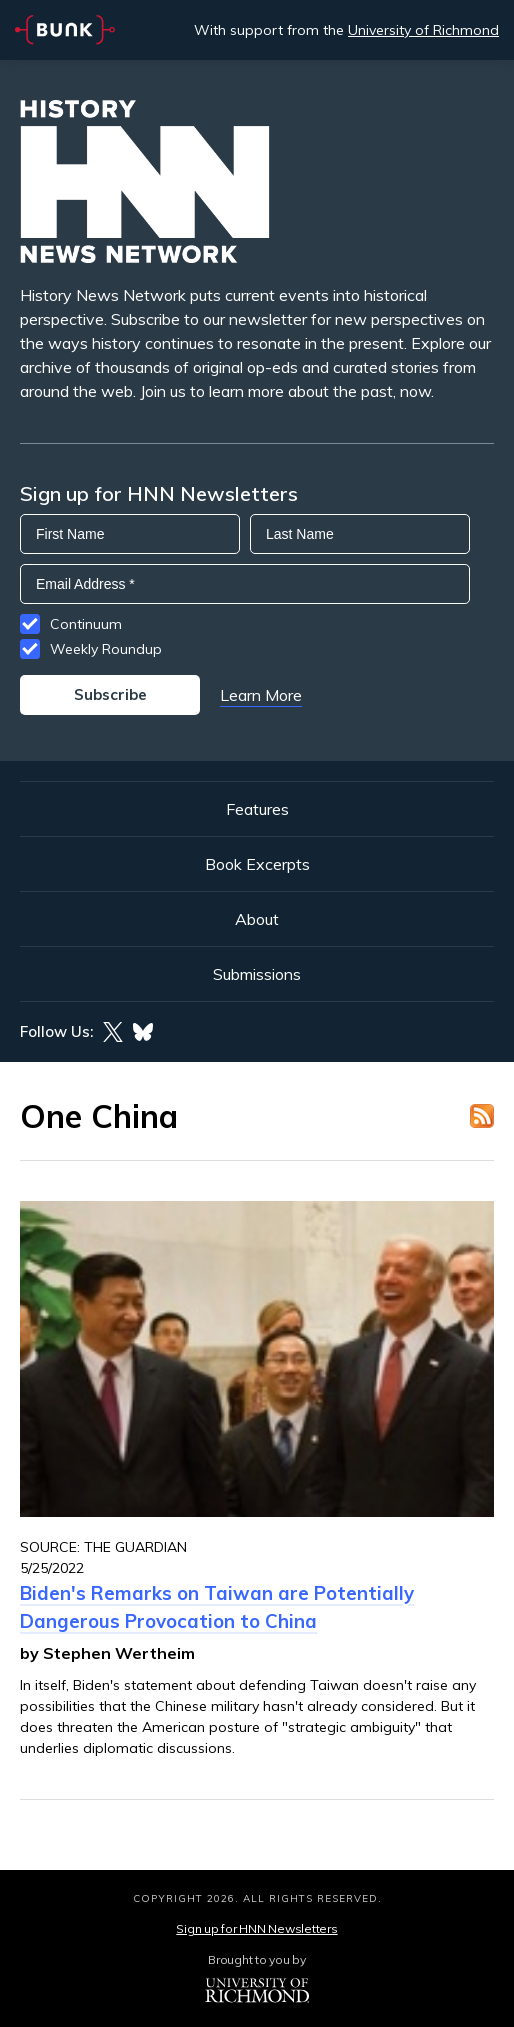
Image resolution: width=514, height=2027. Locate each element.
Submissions (257, 974)
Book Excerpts (257, 864)
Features (257, 809)
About (257, 919)
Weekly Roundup (106, 649)
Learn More (261, 695)
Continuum (86, 624)
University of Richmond (423, 30)
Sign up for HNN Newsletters (256, 1928)
